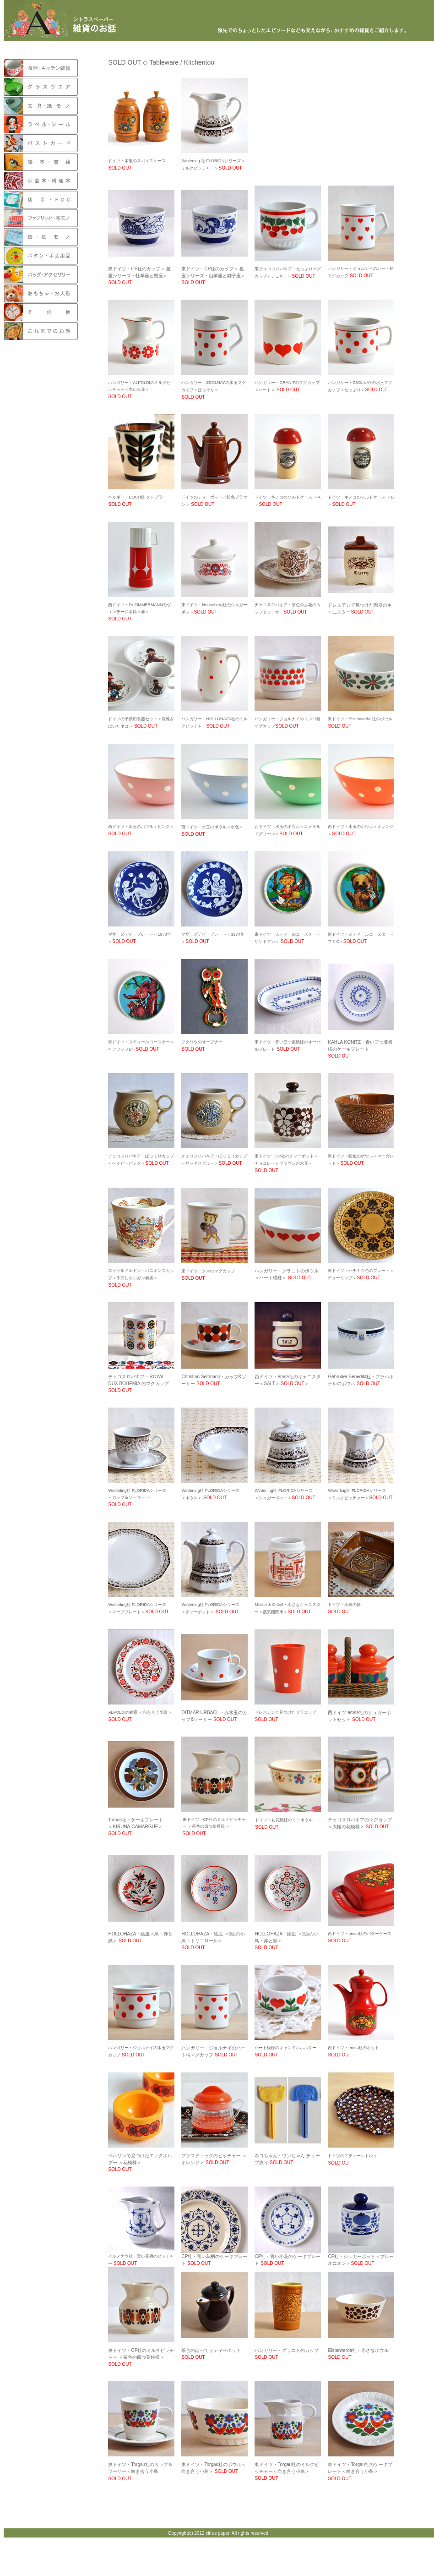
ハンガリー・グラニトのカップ (287, 2350)
